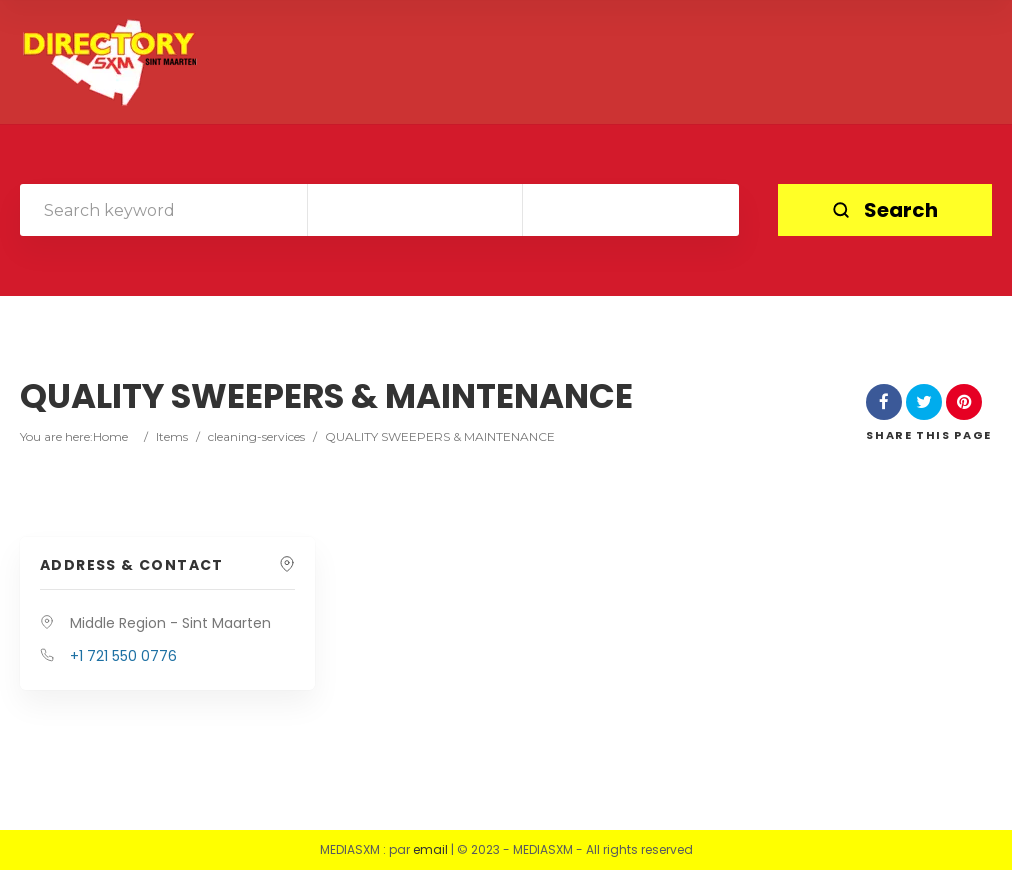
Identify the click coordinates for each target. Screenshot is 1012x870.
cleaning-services (256, 436)
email (430, 849)
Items (172, 436)
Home (110, 436)
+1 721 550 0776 (123, 656)
